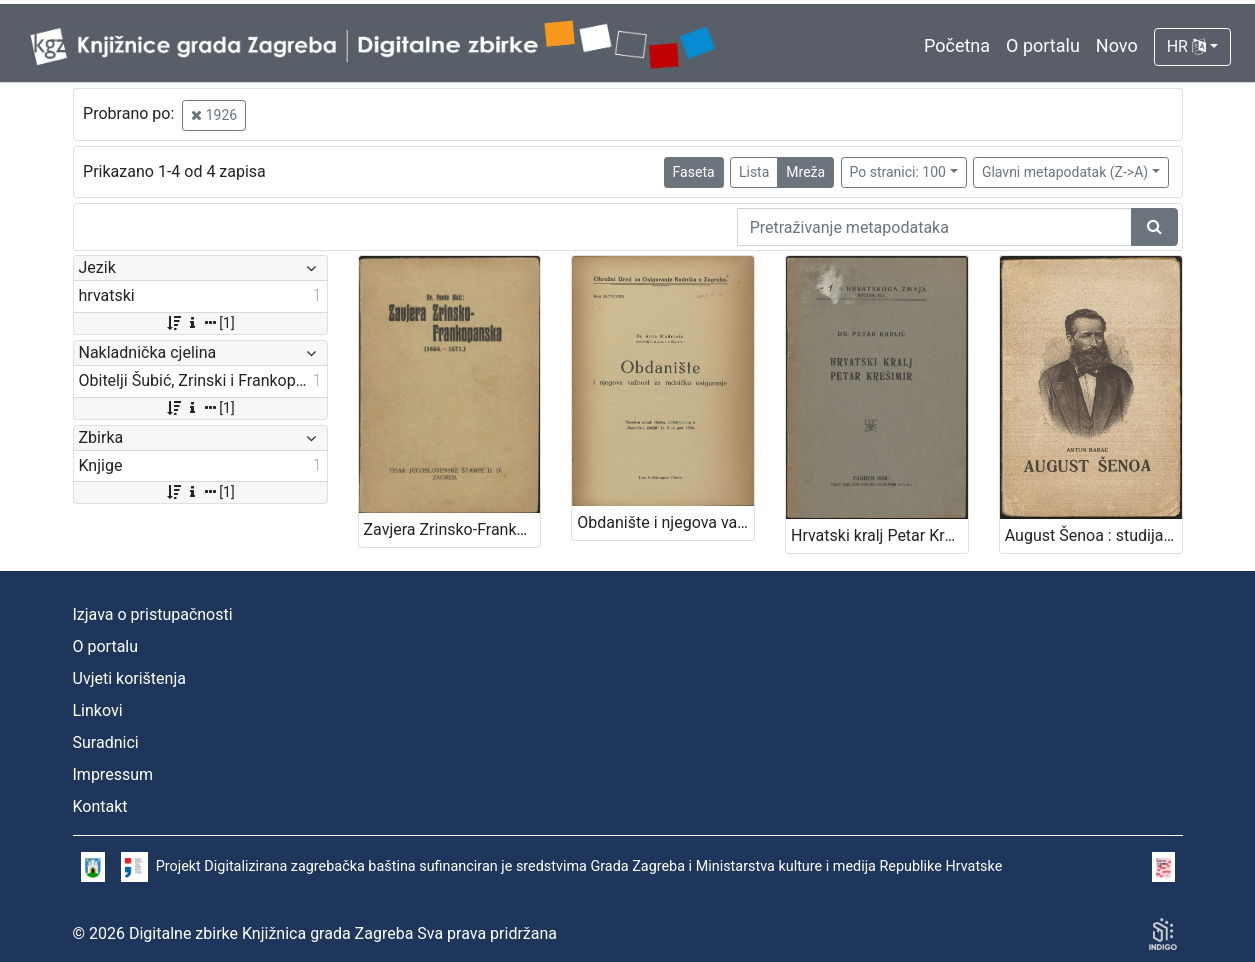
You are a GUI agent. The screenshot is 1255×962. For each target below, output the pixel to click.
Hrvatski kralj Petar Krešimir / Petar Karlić (879, 535)
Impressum (113, 774)
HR (1186, 46)
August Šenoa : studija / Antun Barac (1093, 535)
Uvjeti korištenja (129, 678)
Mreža (805, 172)
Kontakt (100, 806)
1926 (214, 115)
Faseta (694, 172)
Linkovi (98, 710)
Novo (1117, 45)
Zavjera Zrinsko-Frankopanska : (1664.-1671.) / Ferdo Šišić (452, 529)
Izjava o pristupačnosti (153, 614)
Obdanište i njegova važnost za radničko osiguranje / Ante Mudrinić (665, 522)
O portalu (1043, 45)
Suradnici (106, 742)
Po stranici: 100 (898, 172)
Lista (754, 172)
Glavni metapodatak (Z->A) (1065, 172)
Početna (957, 45)
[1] (199, 323)
